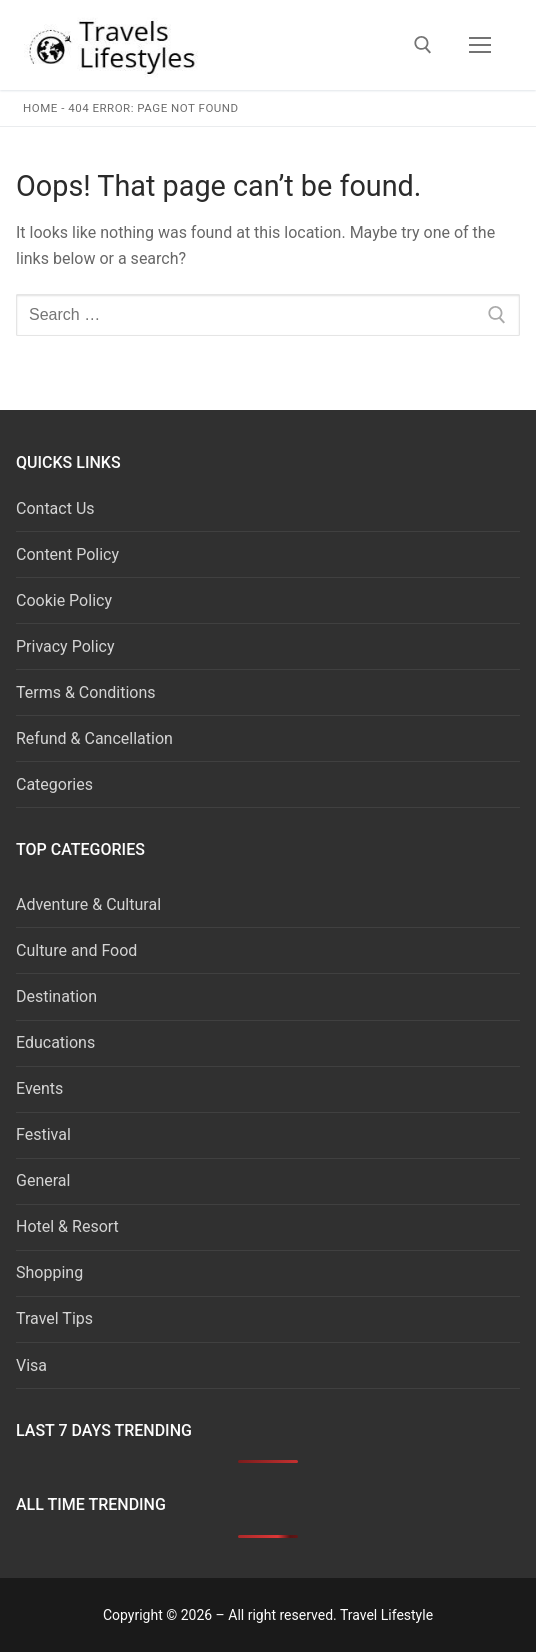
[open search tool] (423, 45)
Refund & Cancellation (94, 738)
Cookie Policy (64, 600)
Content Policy (67, 554)
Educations (55, 1042)
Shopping (49, 1272)
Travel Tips (54, 1318)
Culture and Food (76, 950)
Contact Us (55, 508)
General (43, 1180)
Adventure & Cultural (88, 904)
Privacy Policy (65, 646)
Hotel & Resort (67, 1226)
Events (39, 1088)
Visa (31, 1365)
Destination (56, 996)
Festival (43, 1134)
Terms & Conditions (86, 692)
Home (40, 108)
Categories (54, 784)
